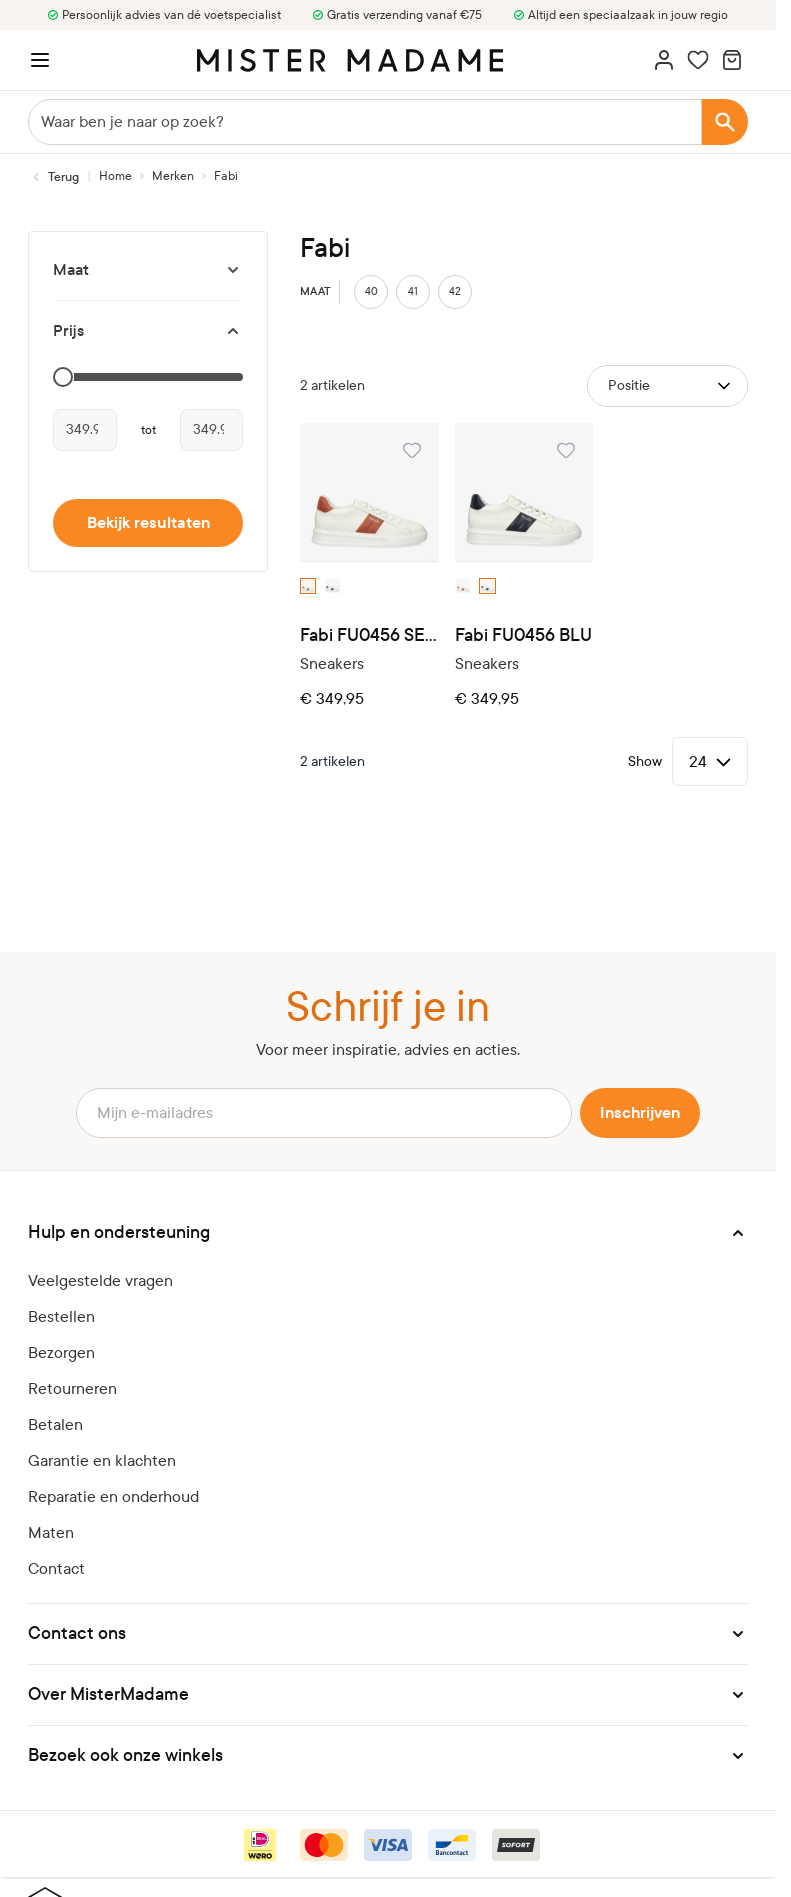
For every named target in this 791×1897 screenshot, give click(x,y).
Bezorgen (61, 1352)
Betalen (55, 1424)
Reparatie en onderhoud (113, 1496)
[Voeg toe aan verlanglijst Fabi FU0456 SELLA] (412, 450)
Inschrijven (640, 1113)
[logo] (350, 60)
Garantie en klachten (102, 1460)
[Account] (664, 60)
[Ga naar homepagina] (115, 176)
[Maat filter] (148, 270)
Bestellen (61, 1316)
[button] (388, 1233)
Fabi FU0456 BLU (523, 635)
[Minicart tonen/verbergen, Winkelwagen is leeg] (732, 60)
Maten (51, 1532)
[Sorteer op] (667, 386)
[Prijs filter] (148, 331)
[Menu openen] (40, 60)
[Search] (725, 122)
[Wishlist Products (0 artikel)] (698, 60)
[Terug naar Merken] (53, 177)
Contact (56, 1568)
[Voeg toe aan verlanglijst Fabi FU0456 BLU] (566, 450)
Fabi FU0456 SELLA (369, 635)
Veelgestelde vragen (100, 1280)
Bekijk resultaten (148, 523)
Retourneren (72, 1388)
